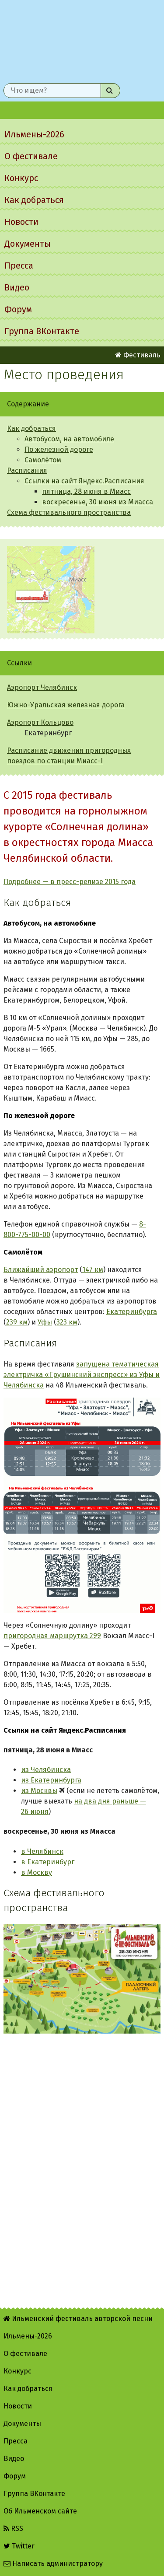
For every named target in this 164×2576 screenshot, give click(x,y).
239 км (17, 1322)
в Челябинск (42, 1851)
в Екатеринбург (47, 1862)
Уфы (45, 1322)
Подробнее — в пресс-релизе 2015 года (69, 881)
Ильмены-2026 (34, 134)
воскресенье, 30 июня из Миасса (97, 502)
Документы (27, 243)
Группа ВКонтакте (41, 331)
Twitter (19, 2546)
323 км (66, 1322)
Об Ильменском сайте (40, 2511)
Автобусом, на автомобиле (69, 439)
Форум (18, 309)
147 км (92, 1269)
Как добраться (34, 200)
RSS (13, 2528)
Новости (21, 222)
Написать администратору (53, 2563)
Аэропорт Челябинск (42, 687)
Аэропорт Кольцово (40, 722)
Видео (16, 287)
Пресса (18, 265)
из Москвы (39, 1790)
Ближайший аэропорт (40, 1269)
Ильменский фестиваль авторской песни (82, 40)
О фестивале (31, 156)
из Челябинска (46, 1769)
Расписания (27, 470)
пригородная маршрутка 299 (52, 1636)
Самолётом (42, 460)
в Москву (36, 1872)
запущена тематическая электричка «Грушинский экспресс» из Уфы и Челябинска (81, 1374)
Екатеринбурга (131, 1311)
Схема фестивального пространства (69, 512)
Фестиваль (138, 355)
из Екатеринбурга (51, 1780)
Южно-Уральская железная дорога (66, 705)
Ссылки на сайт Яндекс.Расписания (84, 481)
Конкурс (21, 178)
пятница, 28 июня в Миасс (86, 491)
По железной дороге (58, 449)
